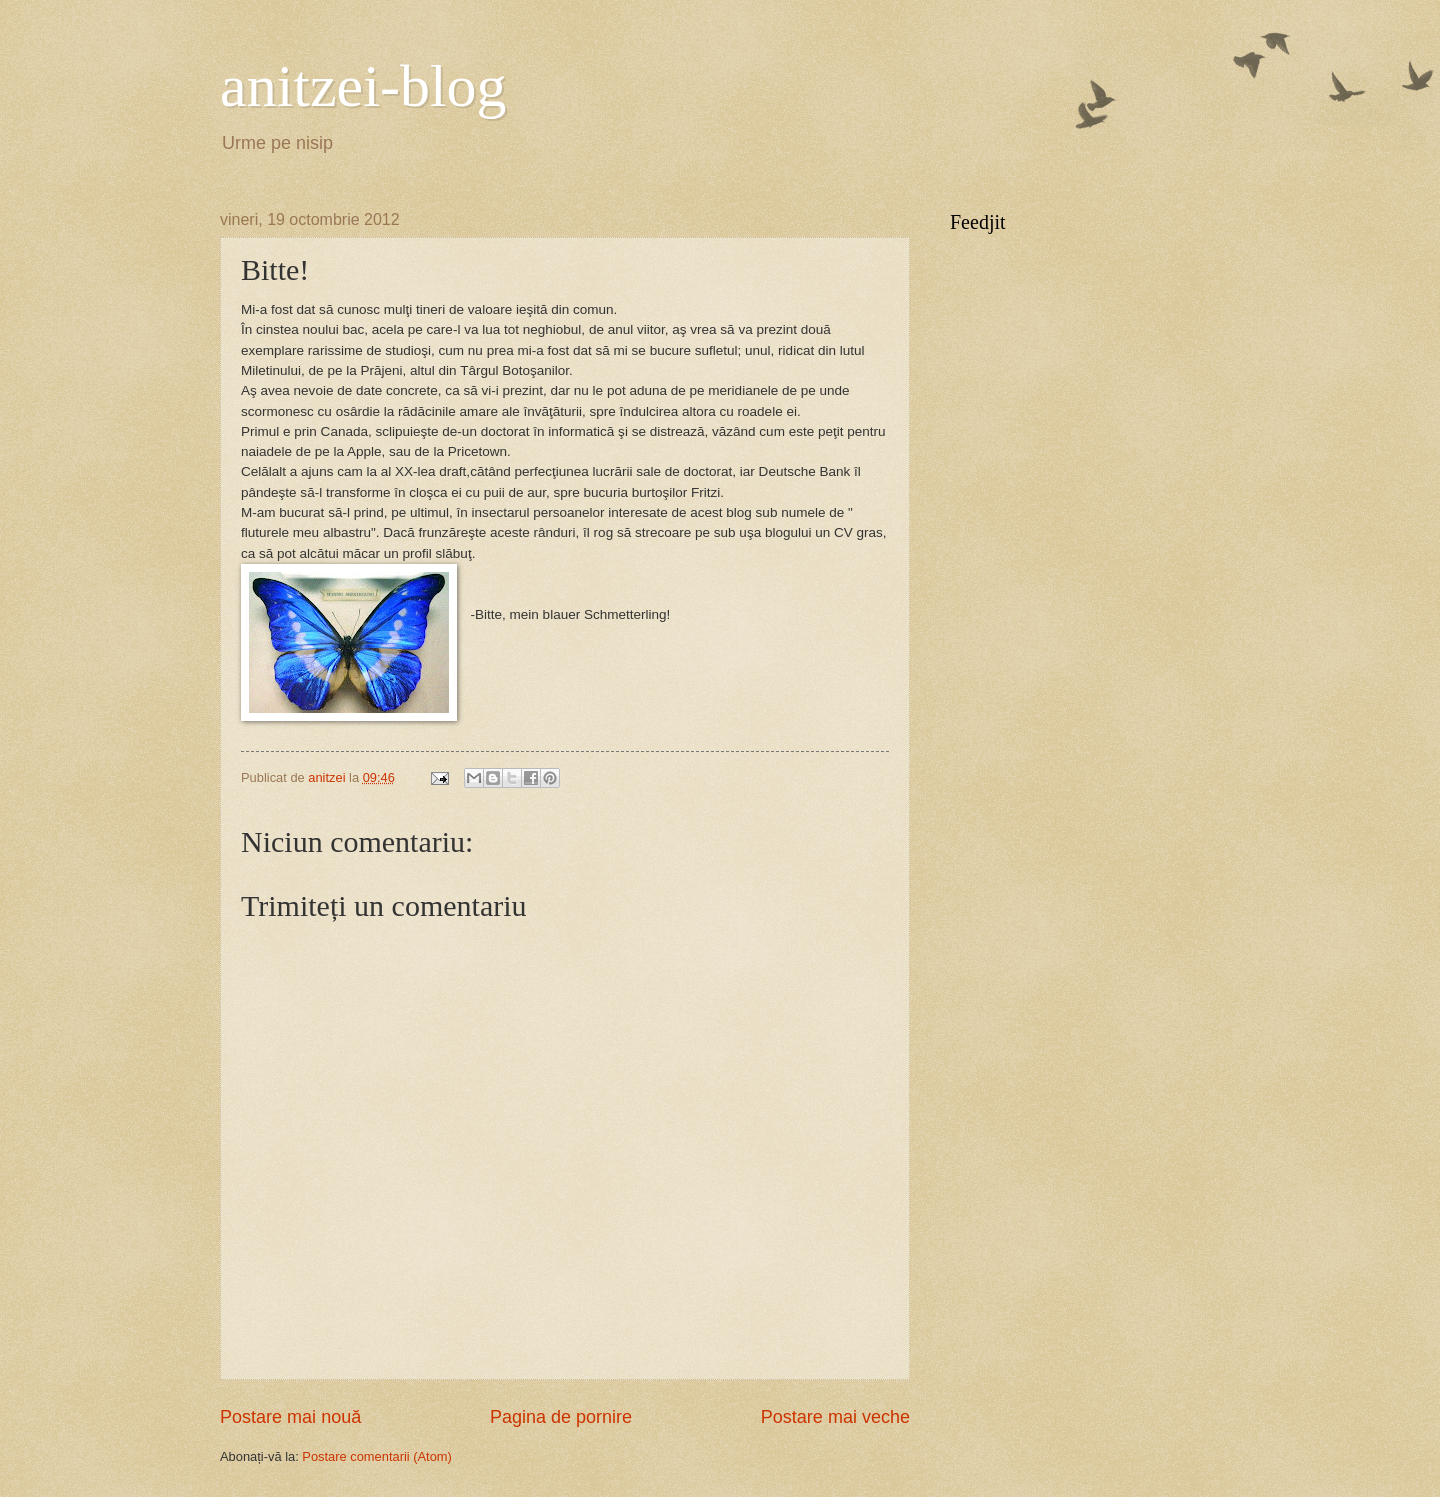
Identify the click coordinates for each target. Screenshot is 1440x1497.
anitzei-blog (363, 86)
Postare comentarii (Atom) (377, 1456)
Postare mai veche (835, 1417)
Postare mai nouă (290, 1417)
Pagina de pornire (561, 1417)
